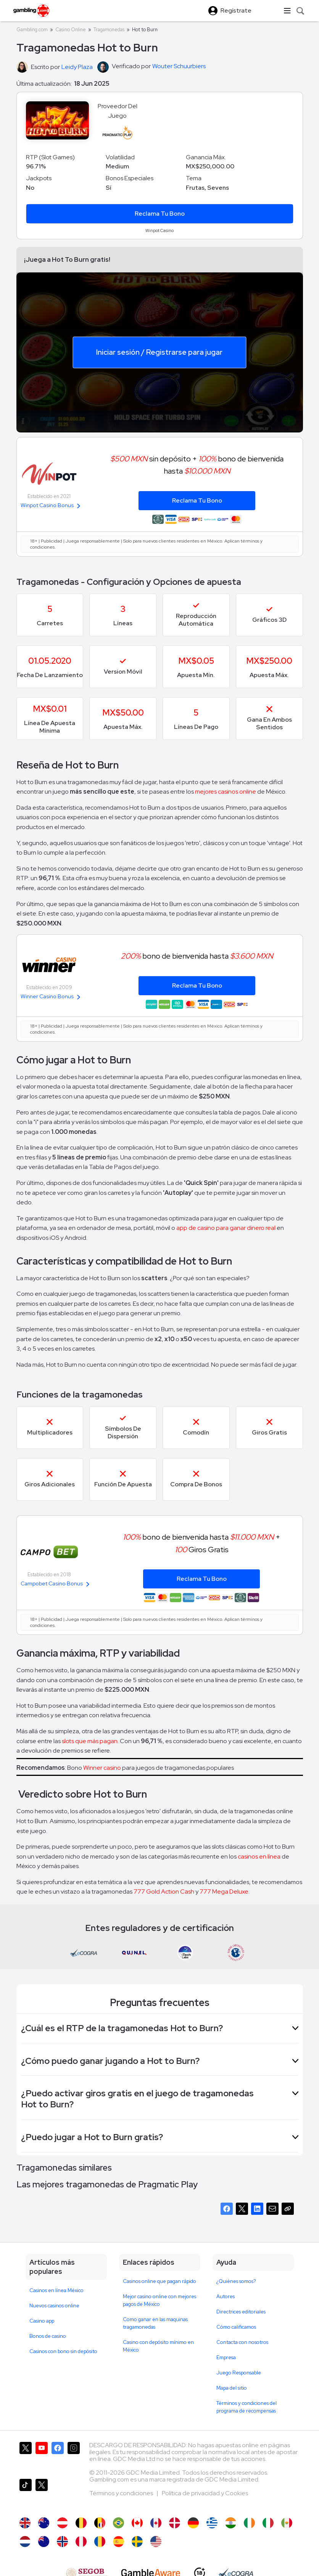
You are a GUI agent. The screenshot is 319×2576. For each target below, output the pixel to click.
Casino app (41, 2321)
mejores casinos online (225, 792)
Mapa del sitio (231, 2388)
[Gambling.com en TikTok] (25, 2494)
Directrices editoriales (241, 2312)
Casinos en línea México (56, 2290)
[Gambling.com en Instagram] (74, 2457)
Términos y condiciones (121, 2493)
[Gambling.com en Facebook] (58, 2457)
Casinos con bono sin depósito (63, 2351)
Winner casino (102, 1768)
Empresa (226, 2357)
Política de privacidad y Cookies (205, 2493)
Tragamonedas (108, 29)
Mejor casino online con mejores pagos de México (159, 2300)
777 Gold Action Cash (164, 1892)
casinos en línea (259, 1856)
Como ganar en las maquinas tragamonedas (155, 2323)
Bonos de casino (47, 2336)
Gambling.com (32, 29)
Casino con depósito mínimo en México (158, 2346)
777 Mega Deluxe (224, 1892)
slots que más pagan (90, 1741)
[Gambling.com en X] (25, 2457)
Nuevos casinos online (54, 2305)
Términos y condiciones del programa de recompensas (246, 2407)
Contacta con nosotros (242, 2342)
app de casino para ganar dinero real (226, 1228)
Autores (225, 2296)
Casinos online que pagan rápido (159, 2281)
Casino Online (70, 29)
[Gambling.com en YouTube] (41, 2457)
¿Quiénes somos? (236, 2281)
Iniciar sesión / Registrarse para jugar (159, 352)
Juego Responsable (238, 2372)
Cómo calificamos (236, 2327)
